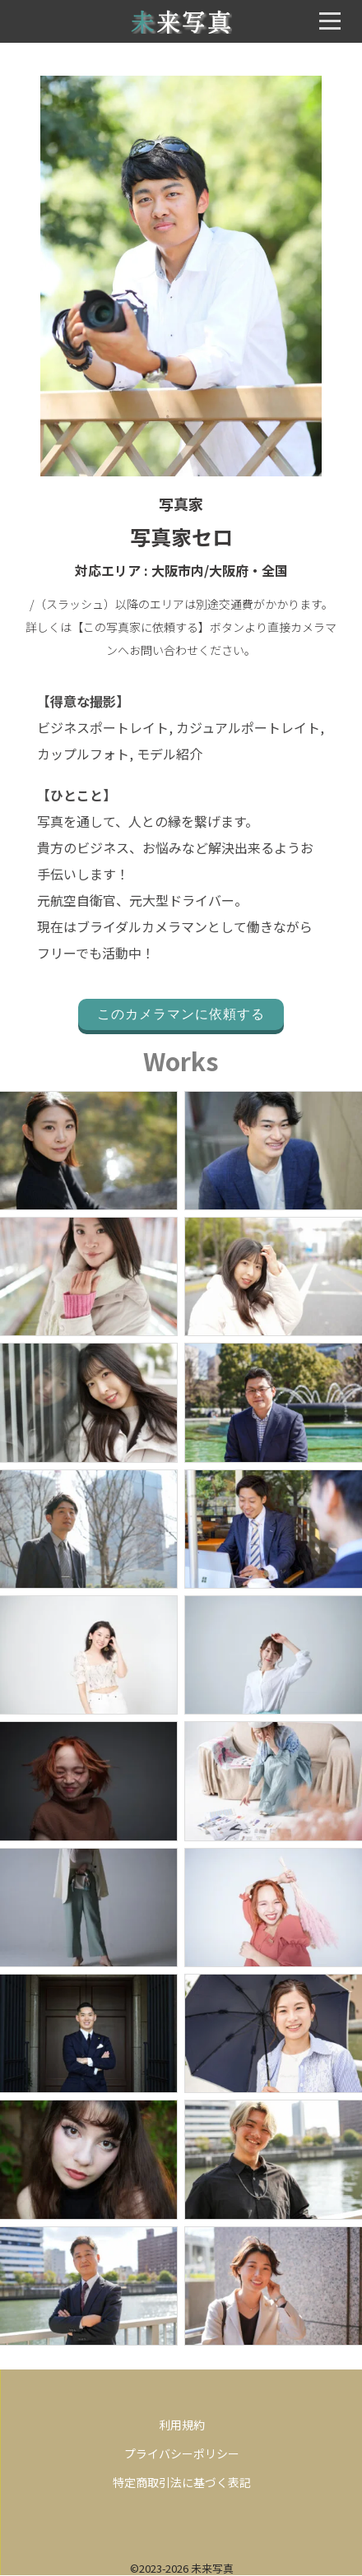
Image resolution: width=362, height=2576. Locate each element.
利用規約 (182, 2424)
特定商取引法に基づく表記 (182, 2482)
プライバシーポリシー (181, 2453)
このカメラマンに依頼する (181, 1014)
